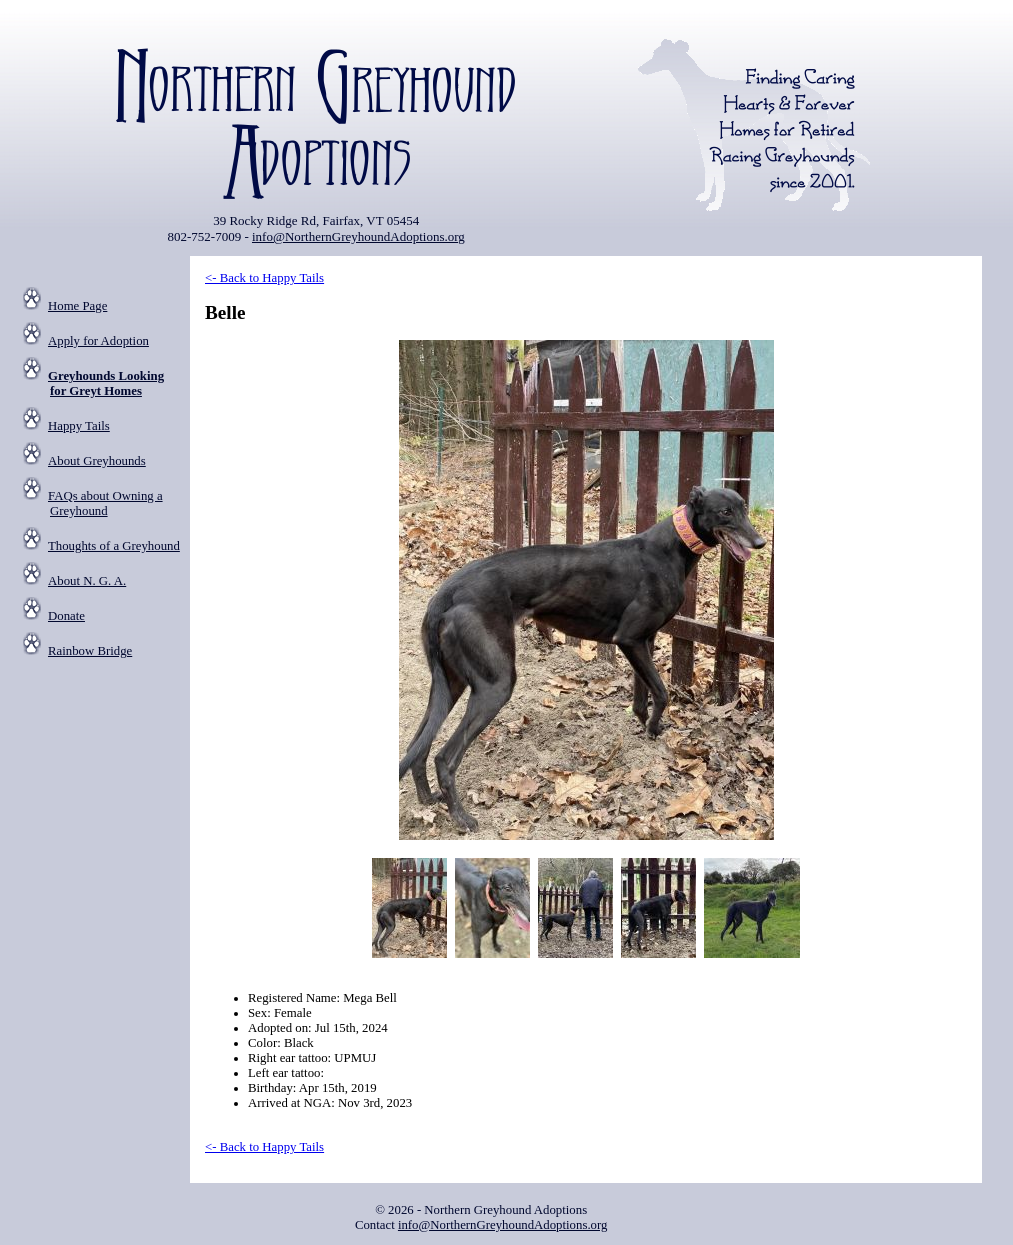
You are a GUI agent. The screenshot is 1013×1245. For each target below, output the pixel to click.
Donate (66, 616)
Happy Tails (79, 426)
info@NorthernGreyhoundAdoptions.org (358, 236)
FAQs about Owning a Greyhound (105, 503)
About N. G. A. (87, 581)
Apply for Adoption (98, 341)
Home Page (77, 306)
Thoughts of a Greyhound (114, 546)
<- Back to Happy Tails (264, 278)
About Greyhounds (97, 461)
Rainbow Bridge (90, 651)
